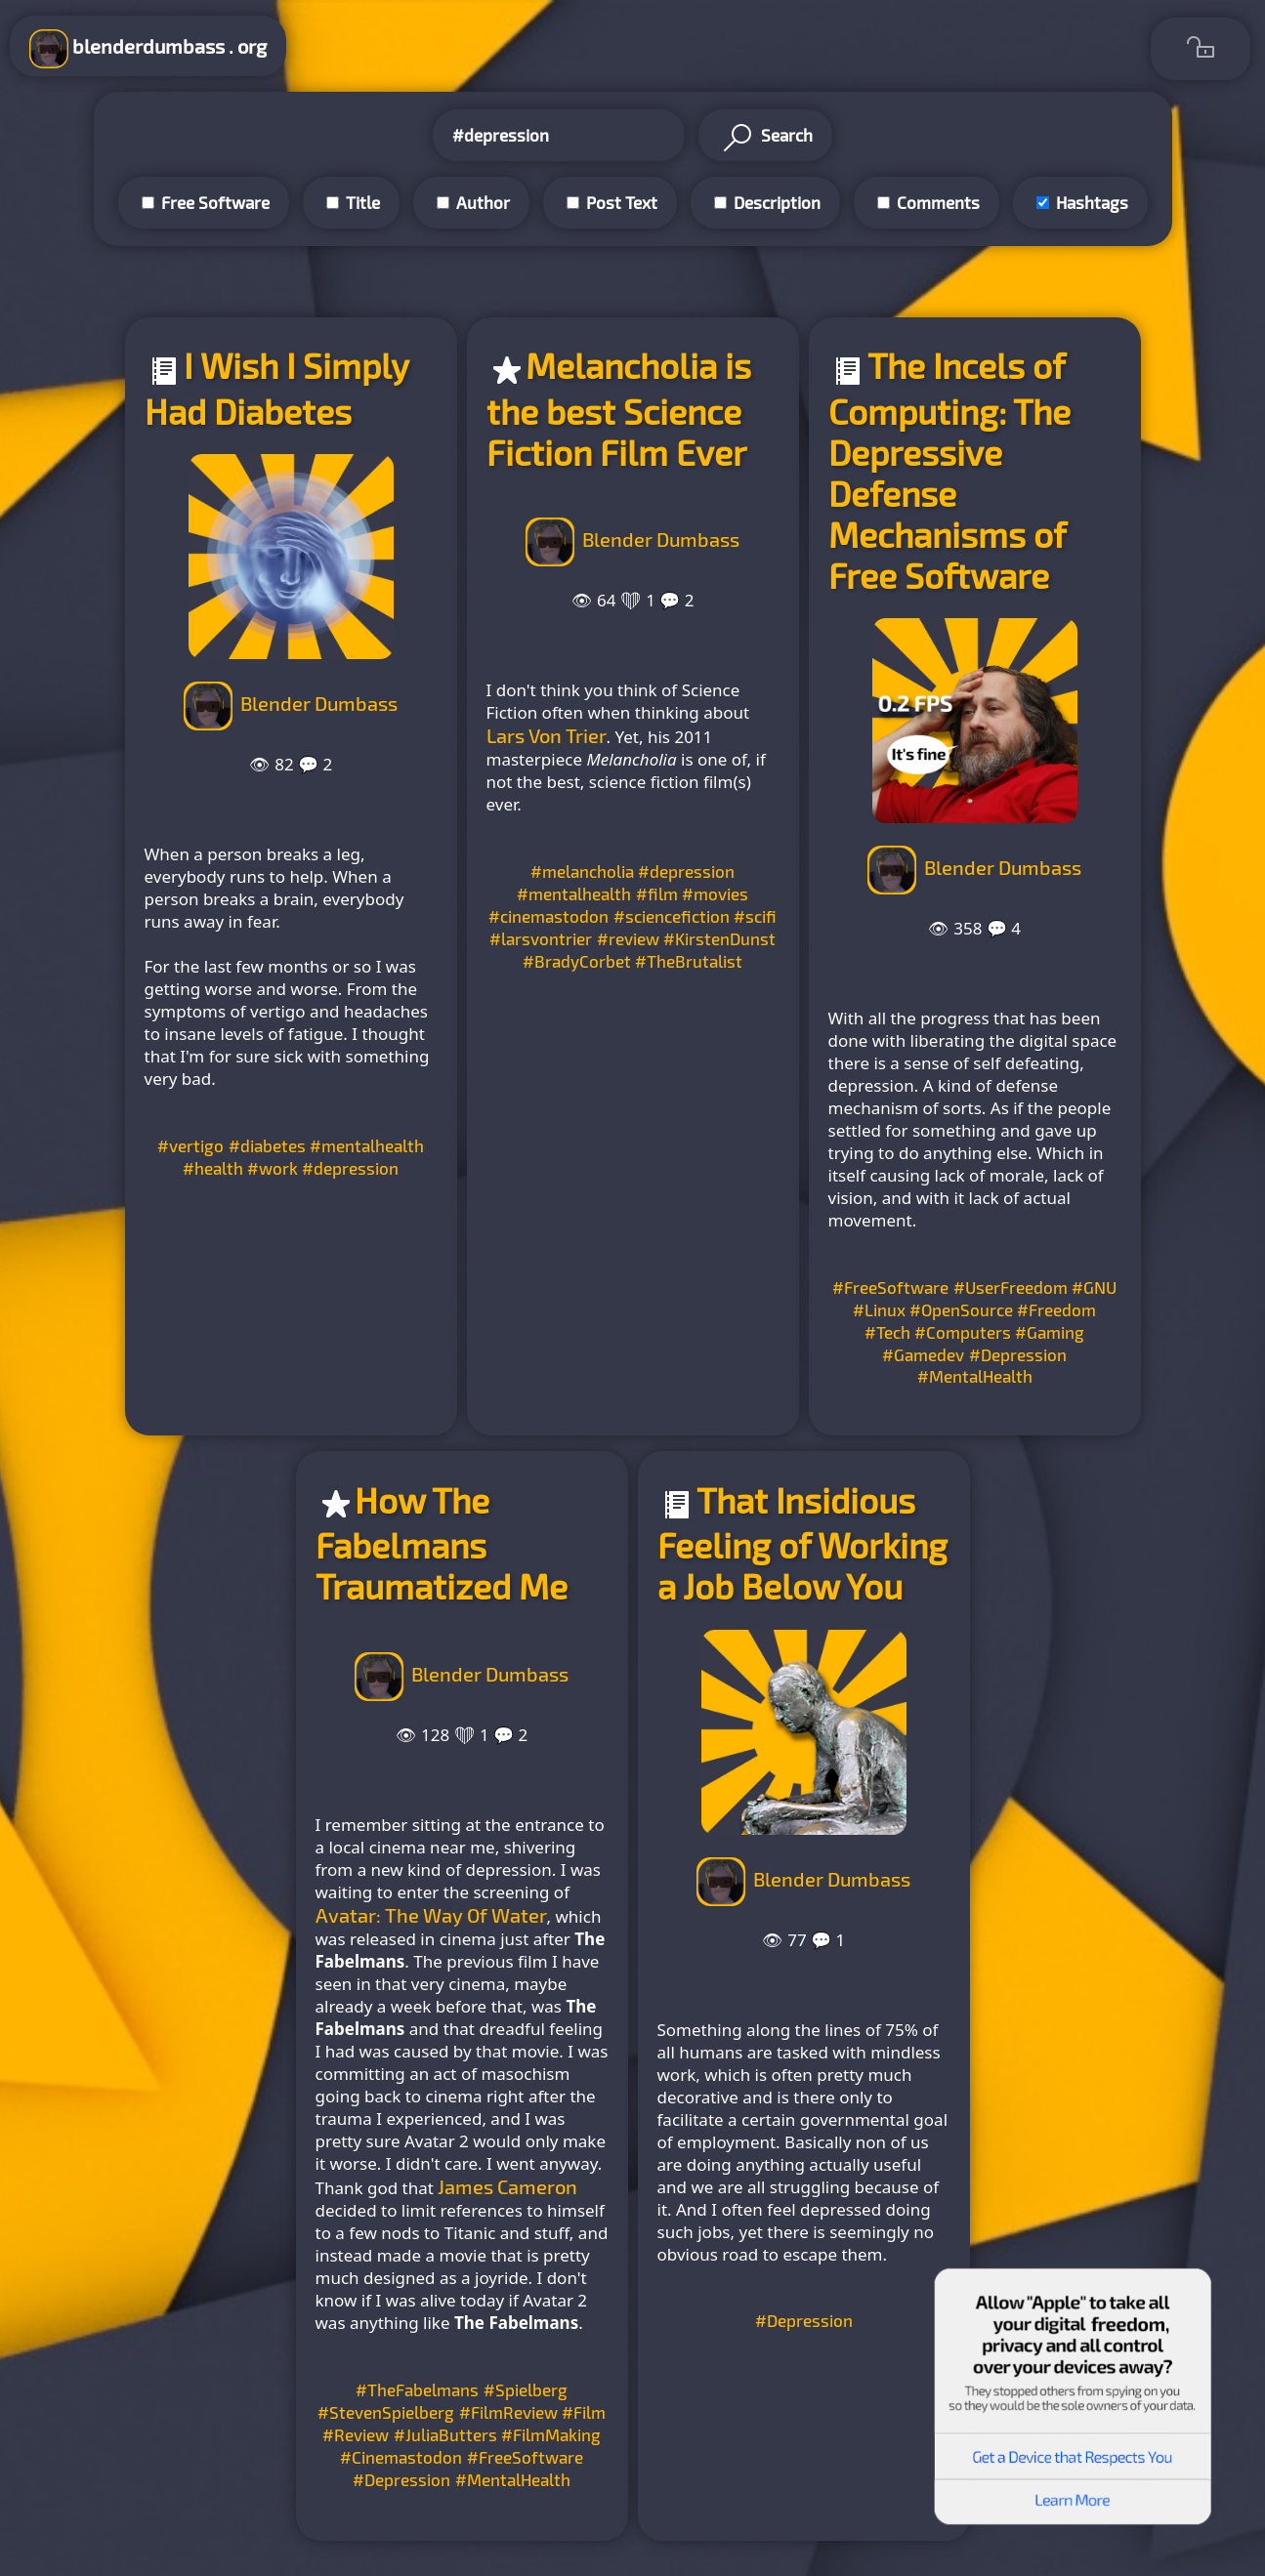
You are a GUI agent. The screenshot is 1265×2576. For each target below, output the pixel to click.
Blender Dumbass (319, 703)
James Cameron (507, 2186)
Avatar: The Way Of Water (431, 1915)
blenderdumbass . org (148, 48)
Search (765, 137)
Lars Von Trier (546, 735)
